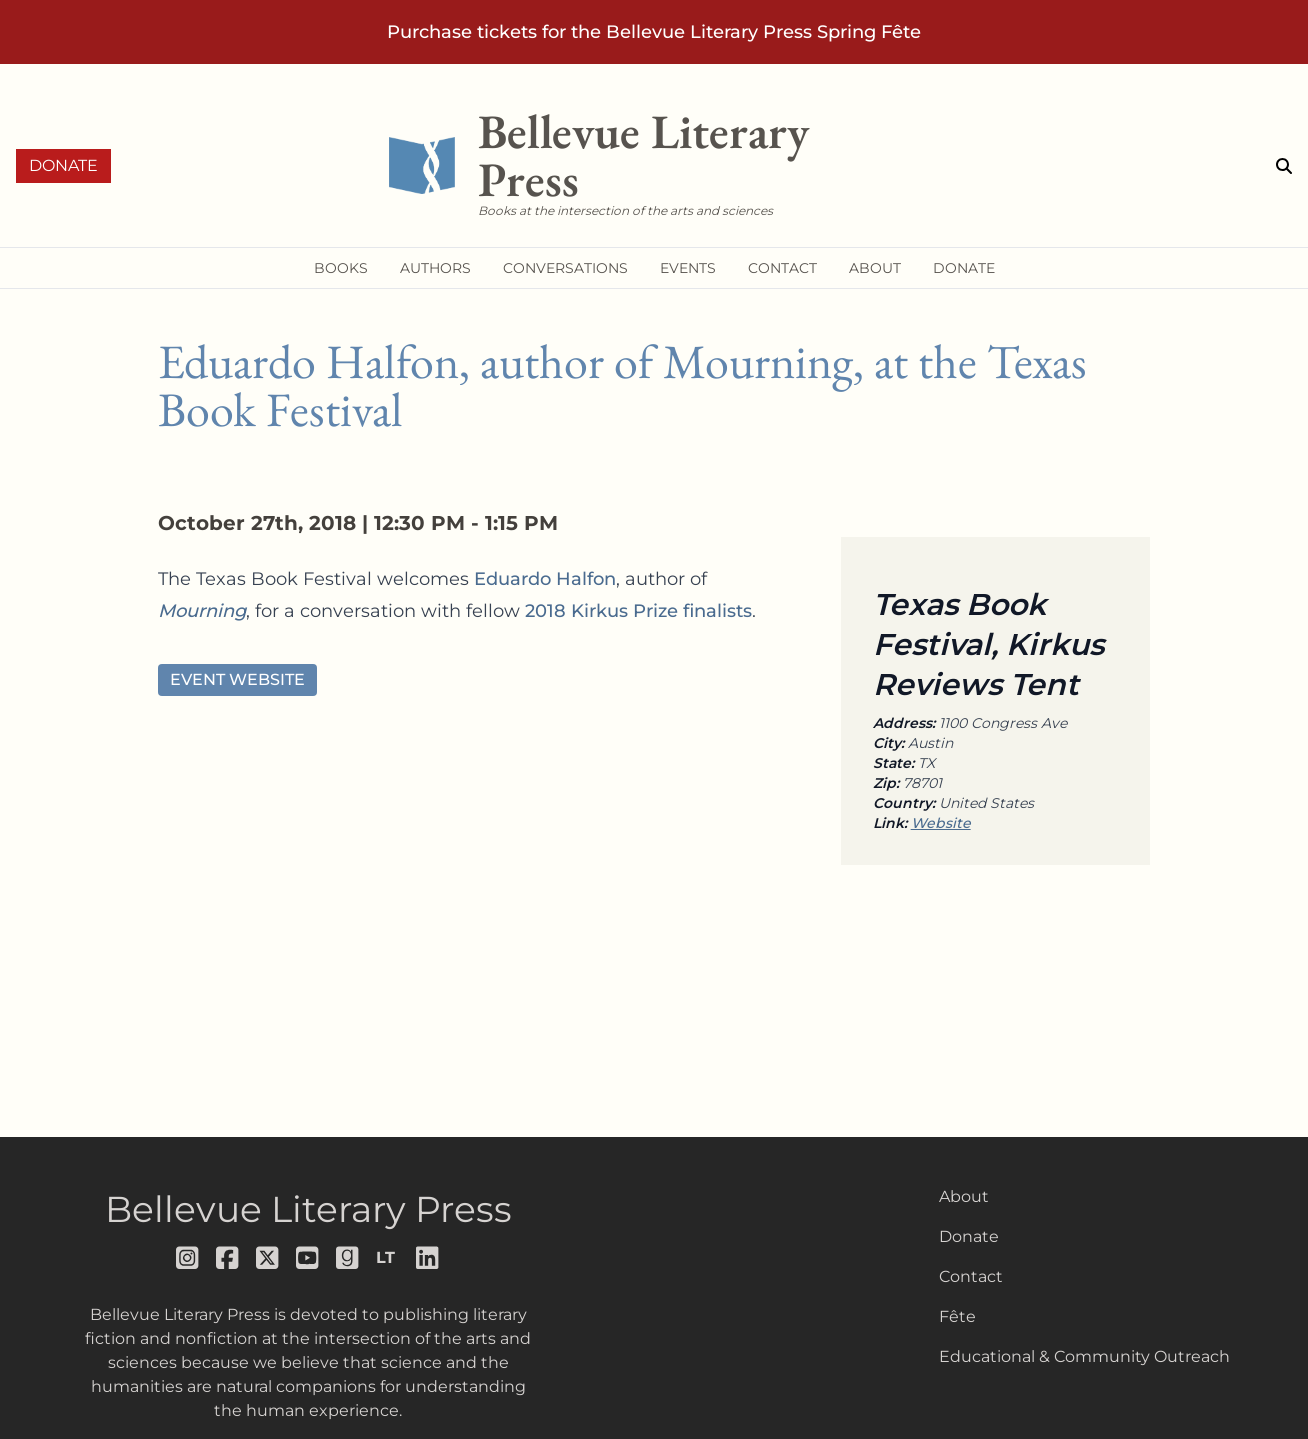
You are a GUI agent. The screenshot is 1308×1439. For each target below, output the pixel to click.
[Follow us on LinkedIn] (428, 1258)
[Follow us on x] (268, 1258)
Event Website (237, 679)
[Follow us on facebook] (228, 1258)
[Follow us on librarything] (388, 1258)
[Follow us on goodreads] (348, 1258)
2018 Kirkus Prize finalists (638, 611)
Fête (957, 1316)
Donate (63, 165)
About (964, 1196)
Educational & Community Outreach (1084, 1356)
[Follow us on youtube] (308, 1258)
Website (941, 823)
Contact (971, 1276)
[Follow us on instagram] (188, 1258)
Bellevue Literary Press (308, 1209)
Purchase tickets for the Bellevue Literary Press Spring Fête (654, 32)
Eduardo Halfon (545, 579)
